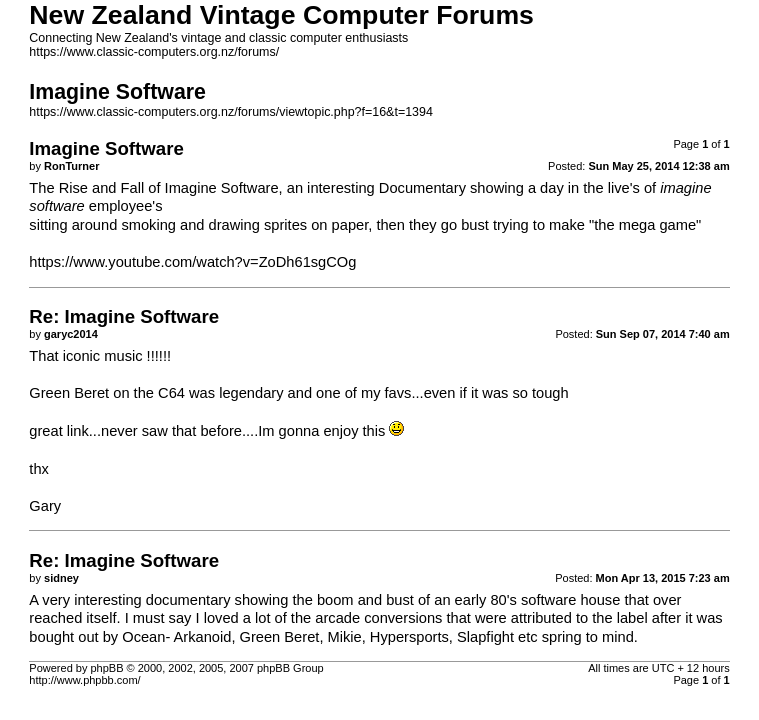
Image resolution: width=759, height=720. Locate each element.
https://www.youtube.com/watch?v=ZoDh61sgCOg (192, 262)
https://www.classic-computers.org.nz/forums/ (154, 52)
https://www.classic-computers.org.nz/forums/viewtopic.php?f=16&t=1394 (231, 112)
